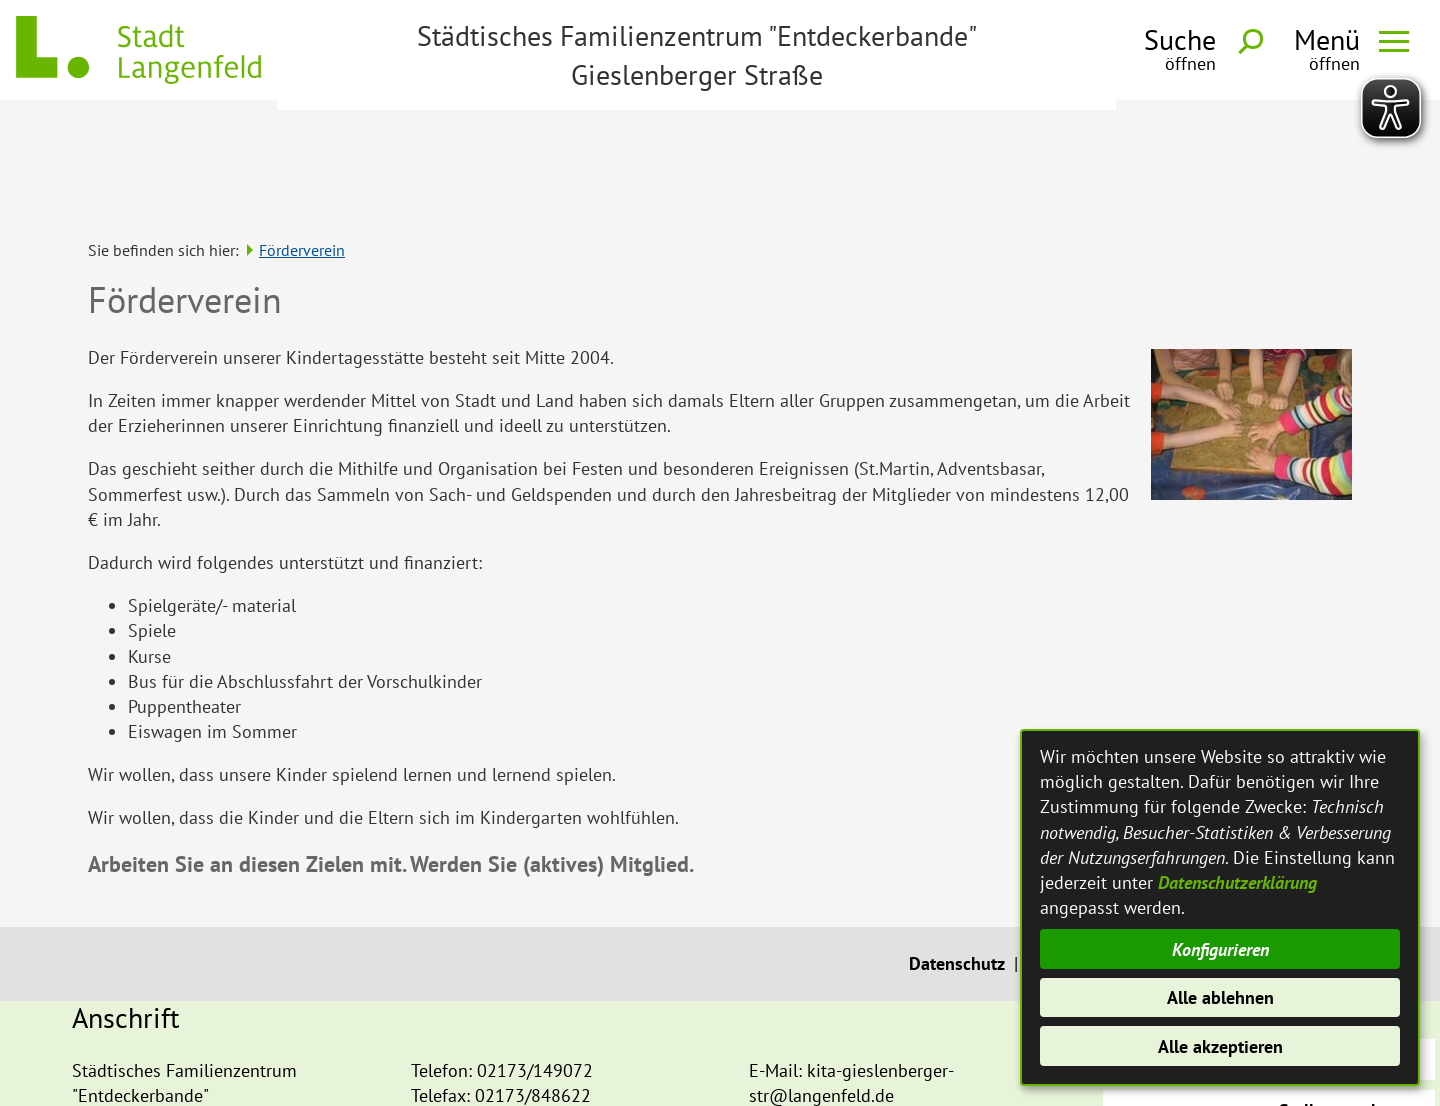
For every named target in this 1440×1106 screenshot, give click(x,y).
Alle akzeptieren (1220, 1046)
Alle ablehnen (1220, 997)
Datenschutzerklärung (1237, 882)
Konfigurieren (1220, 949)
